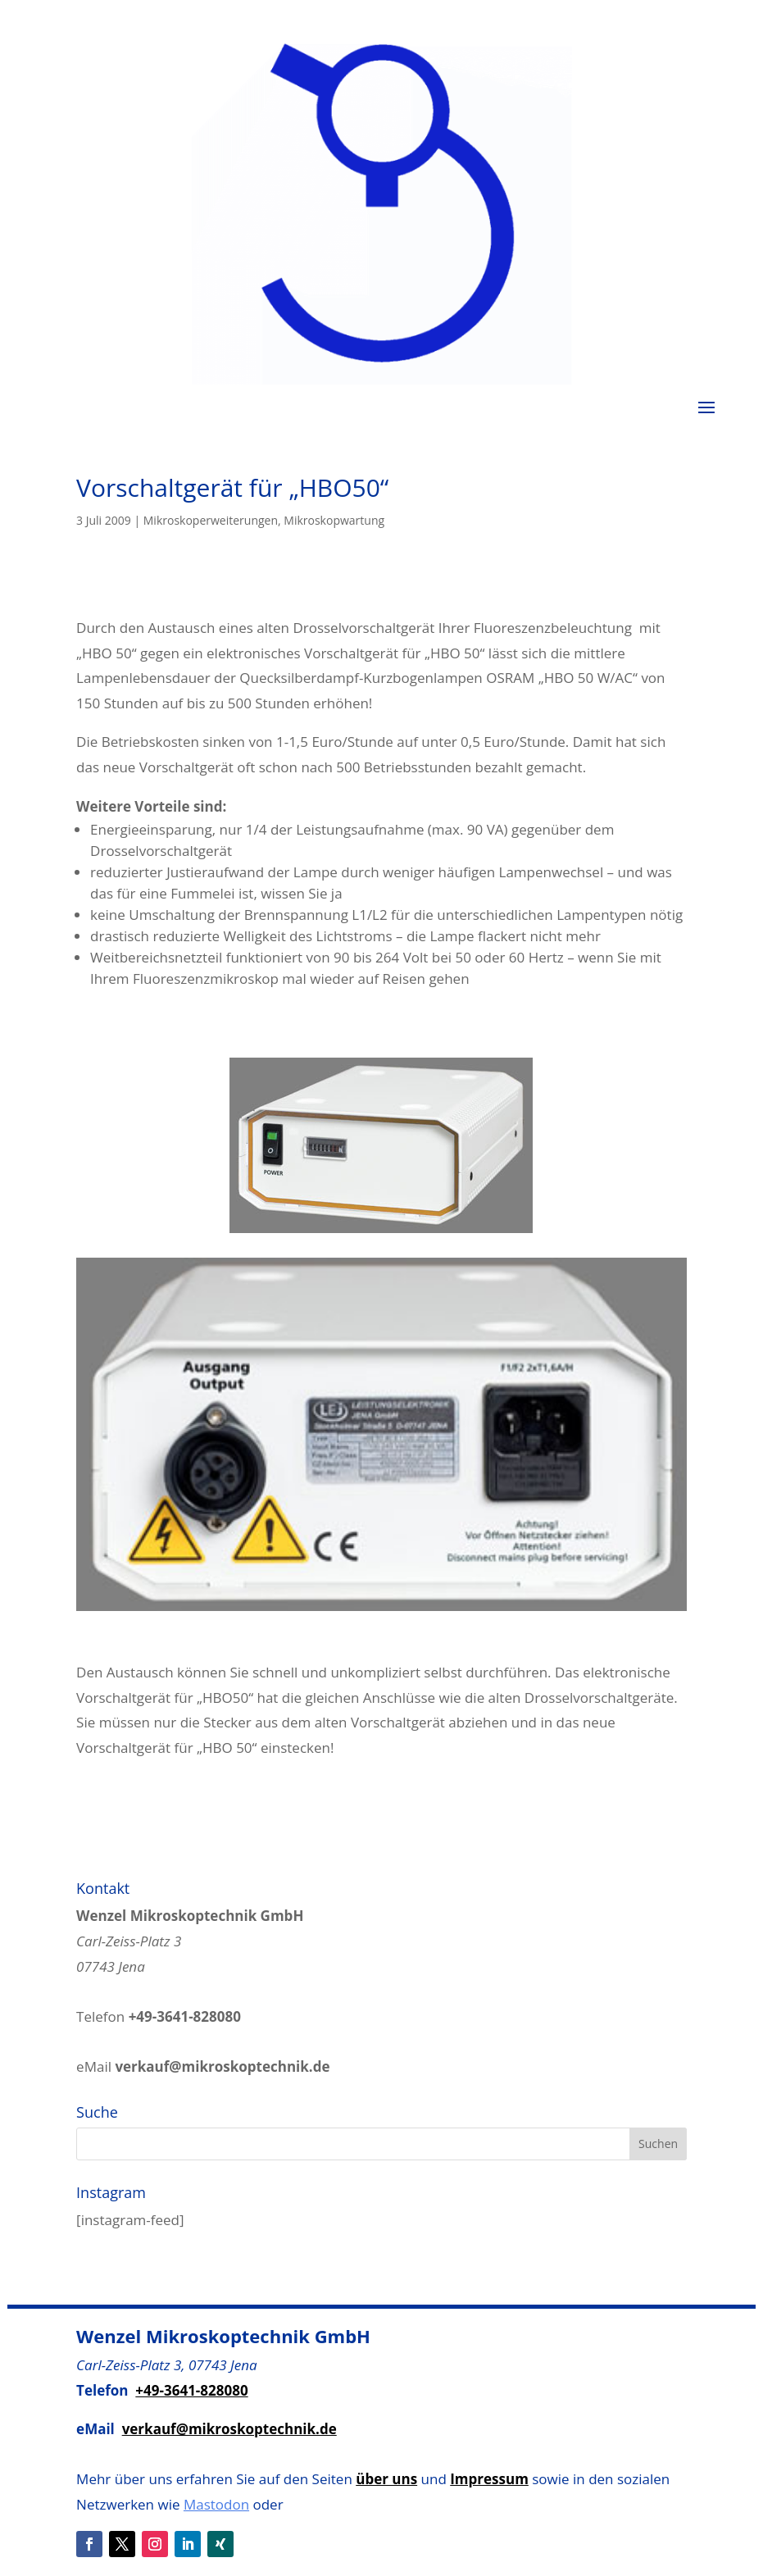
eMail (202, 2066)
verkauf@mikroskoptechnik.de (229, 2428)
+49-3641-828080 (191, 2390)
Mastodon (216, 2504)
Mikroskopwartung (334, 520)
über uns (386, 2478)
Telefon (158, 2016)
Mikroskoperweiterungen (210, 520)
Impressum (489, 2478)
